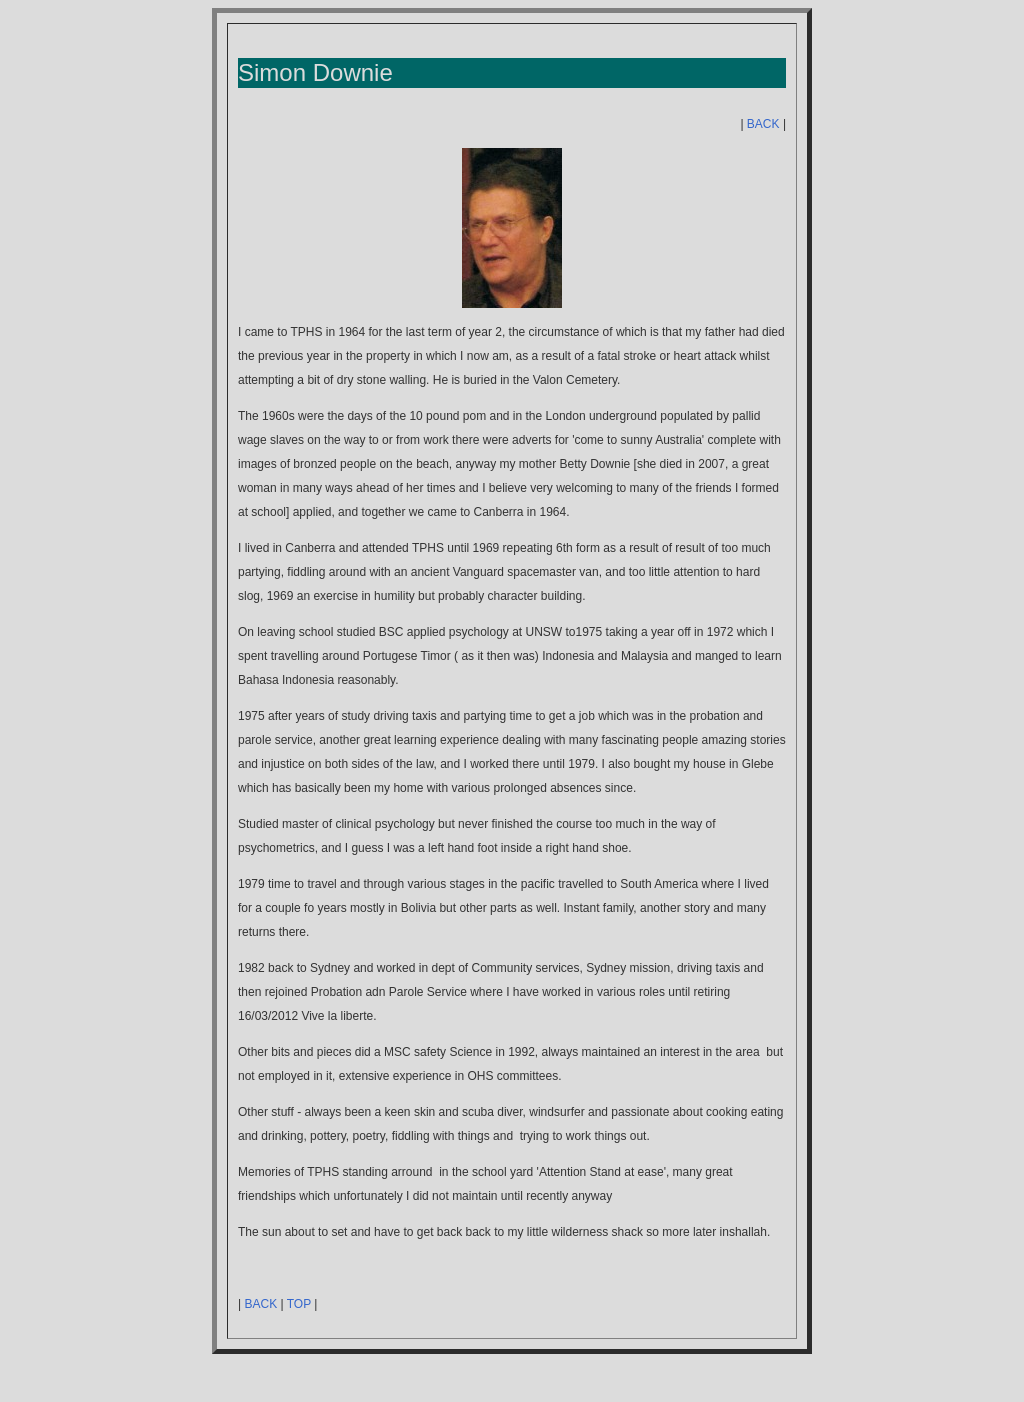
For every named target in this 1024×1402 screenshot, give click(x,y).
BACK (763, 124)
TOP (299, 1304)
